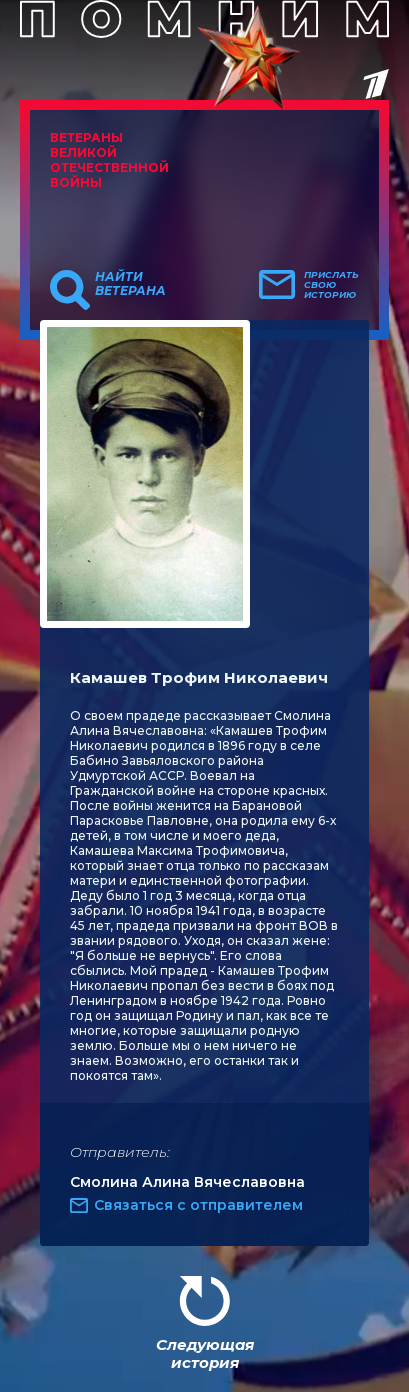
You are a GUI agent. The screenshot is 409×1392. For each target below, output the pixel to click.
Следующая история (205, 1353)
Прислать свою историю (331, 285)
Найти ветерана (130, 284)
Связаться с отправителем (198, 1205)
